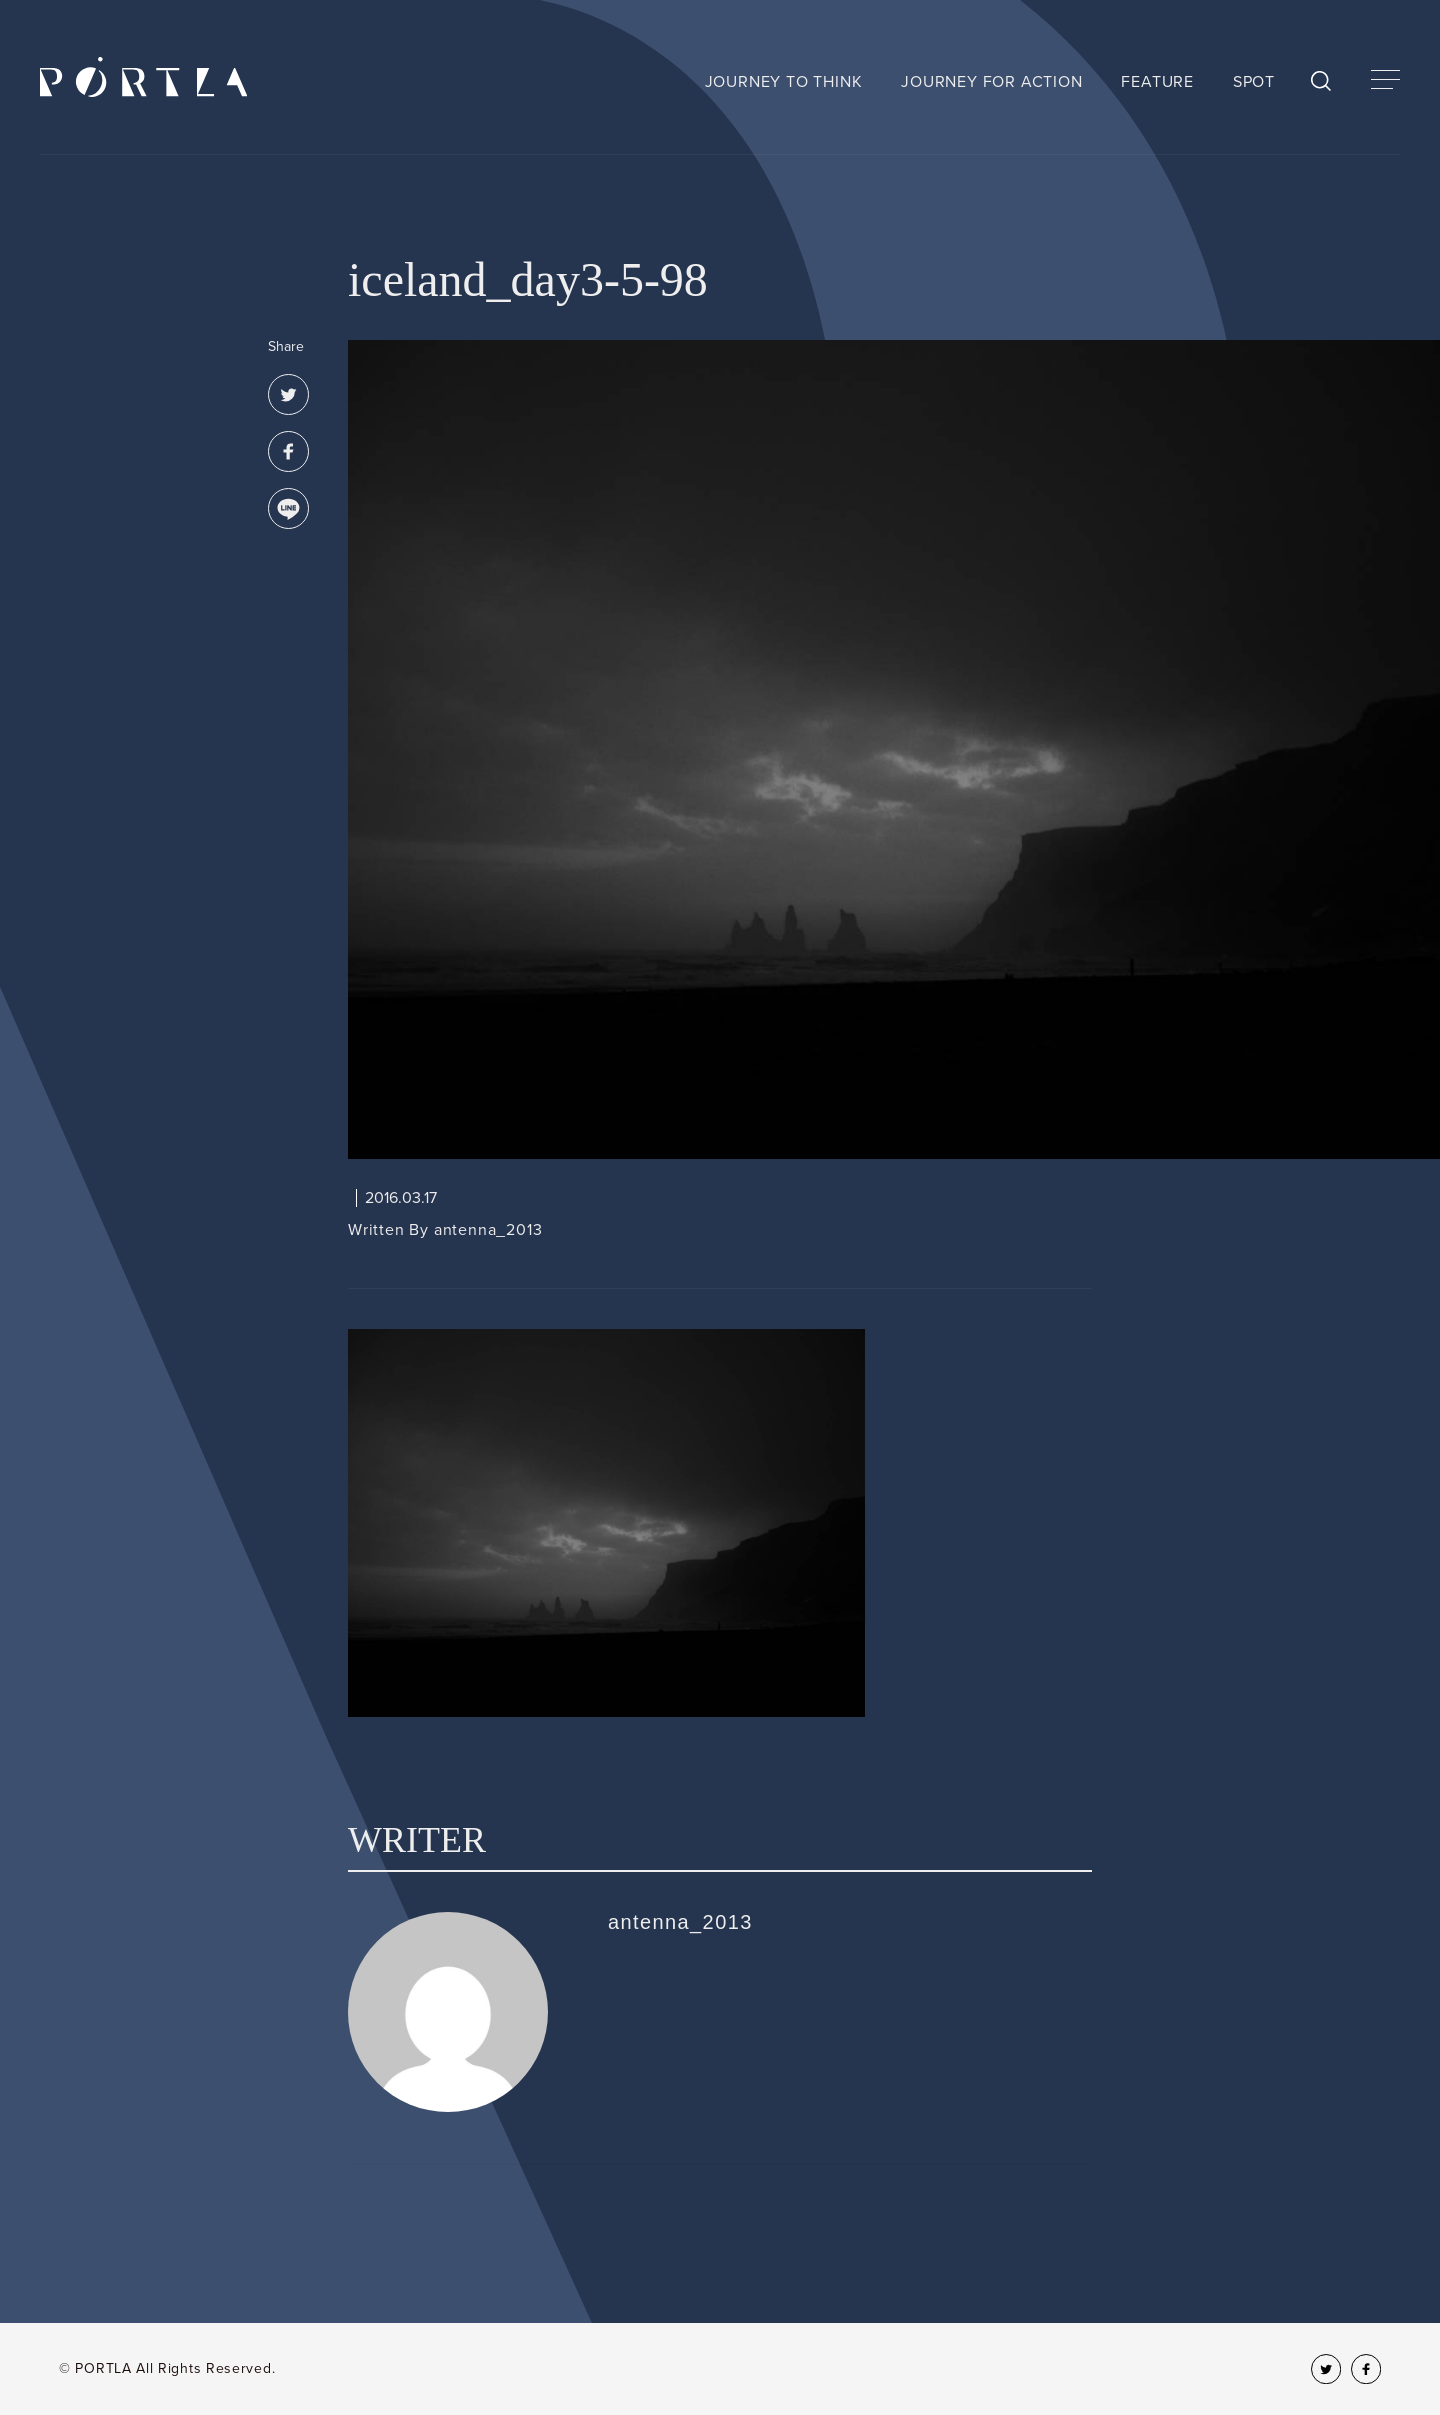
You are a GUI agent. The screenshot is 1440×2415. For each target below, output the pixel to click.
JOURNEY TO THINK (784, 82)
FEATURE (1157, 82)
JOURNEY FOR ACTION (991, 82)
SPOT (1254, 82)
